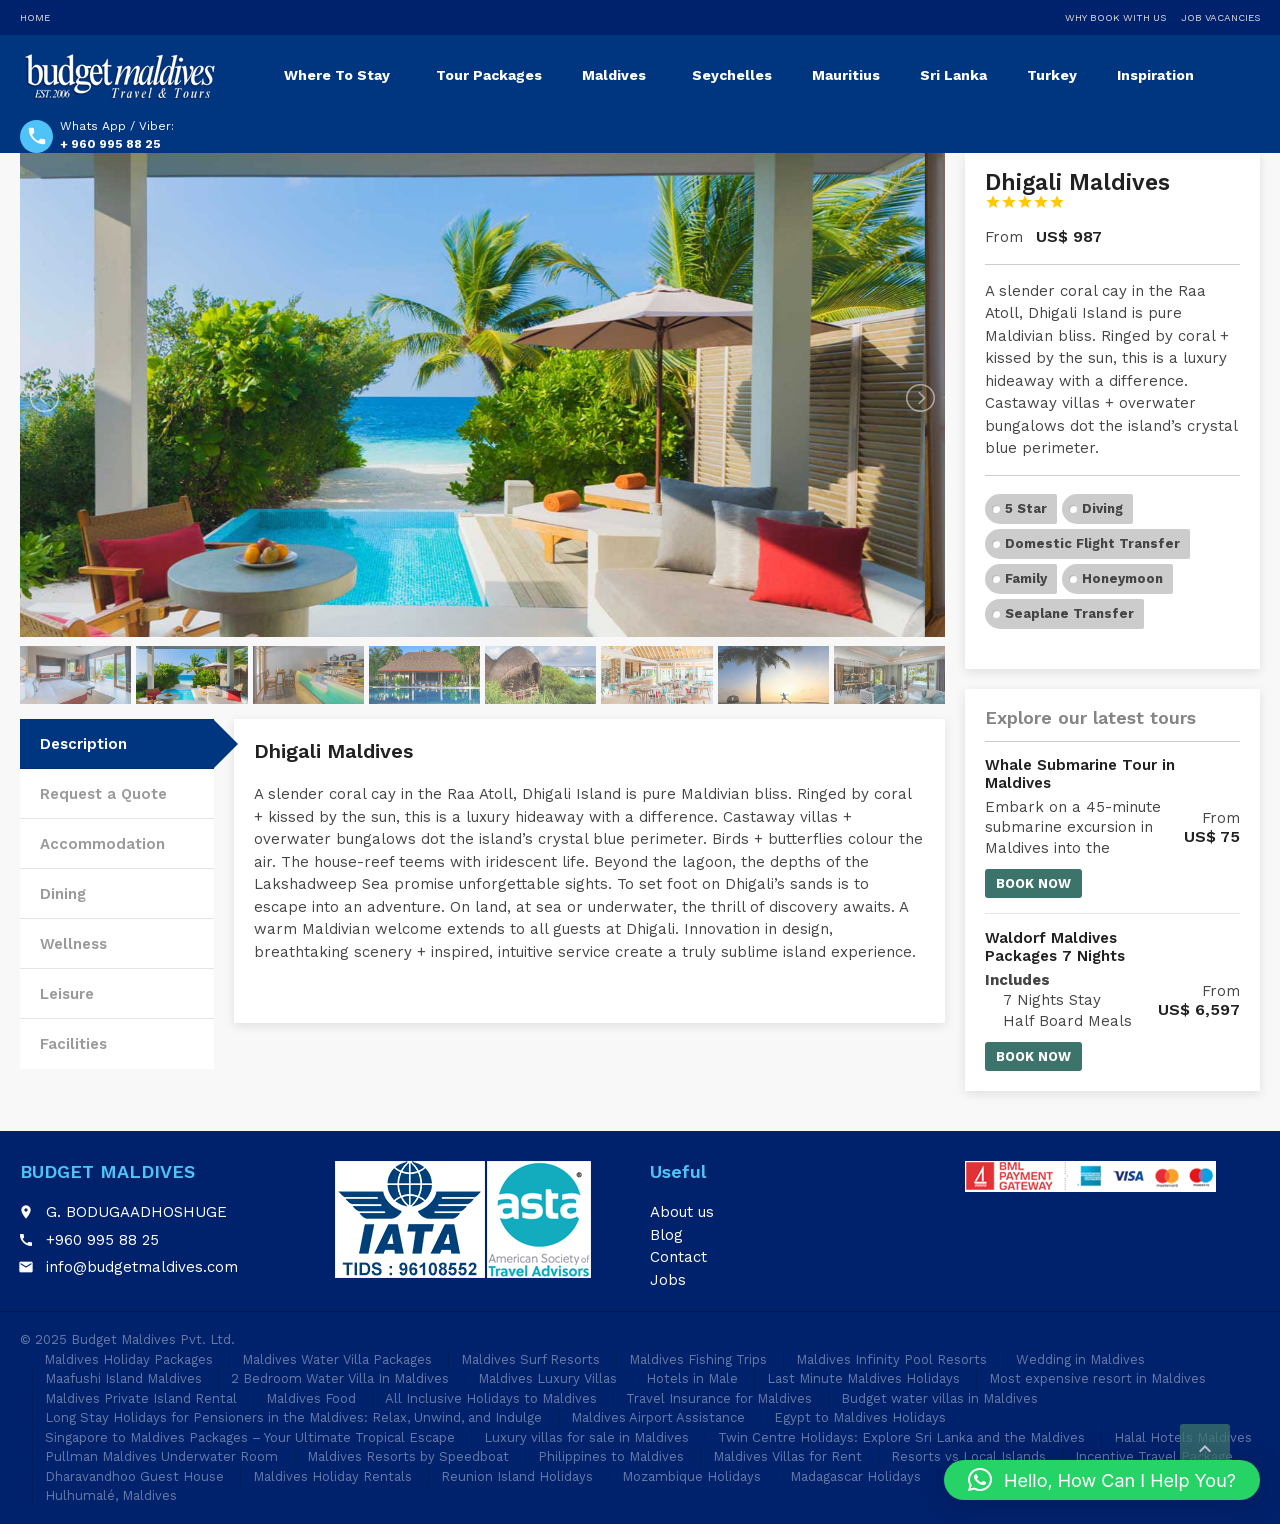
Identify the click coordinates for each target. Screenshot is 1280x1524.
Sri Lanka (953, 75)
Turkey (1052, 75)
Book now (1033, 883)
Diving (1102, 508)
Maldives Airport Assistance (658, 1417)
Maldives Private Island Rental (141, 1398)
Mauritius (846, 75)
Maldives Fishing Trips (698, 1359)
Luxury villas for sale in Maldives (586, 1437)
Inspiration (1155, 75)
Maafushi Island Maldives (123, 1378)
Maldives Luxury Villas (547, 1378)
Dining (63, 894)
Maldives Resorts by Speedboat (408, 1456)
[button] (1102, 1480)
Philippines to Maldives (611, 1456)
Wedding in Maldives (1080, 1359)
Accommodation (102, 844)
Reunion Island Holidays (517, 1476)
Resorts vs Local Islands (968, 1456)
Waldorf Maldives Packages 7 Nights (1055, 947)
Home (35, 17)
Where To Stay (337, 75)
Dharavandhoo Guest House (134, 1476)
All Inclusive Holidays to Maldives (491, 1398)
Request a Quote (103, 794)
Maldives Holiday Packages (128, 1359)
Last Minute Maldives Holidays (863, 1378)
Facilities (73, 1044)
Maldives (614, 75)
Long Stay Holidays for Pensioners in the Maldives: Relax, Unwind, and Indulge (293, 1417)
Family (1026, 578)
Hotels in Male (692, 1378)
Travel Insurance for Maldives (719, 1398)
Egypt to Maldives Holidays (860, 1417)
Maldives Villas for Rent (787, 1456)
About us (682, 1212)
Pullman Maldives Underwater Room (161, 1456)
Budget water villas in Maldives (939, 1398)
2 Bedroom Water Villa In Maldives (340, 1378)
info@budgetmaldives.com (142, 1267)
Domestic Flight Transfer (1092, 543)
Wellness (73, 944)
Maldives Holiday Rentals (332, 1476)
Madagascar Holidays (855, 1476)
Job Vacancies (1220, 17)
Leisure (67, 994)
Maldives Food (311, 1398)
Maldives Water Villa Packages (337, 1359)
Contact (678, 1257)
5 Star (1026, 508)
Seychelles (732, 75)
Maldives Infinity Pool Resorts (891, 1359)
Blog (666, 1235)
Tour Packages (489, 75)
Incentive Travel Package (1154, 1456)
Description (83, 744)
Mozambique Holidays (691, 1476)
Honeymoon (1122, 578)
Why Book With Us (1115, 17)
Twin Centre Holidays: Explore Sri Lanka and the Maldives (901, 1437)
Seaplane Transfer (1069, 613)
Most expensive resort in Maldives (1097, 1378)
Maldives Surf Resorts (530, 1359)
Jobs (668, 1280)
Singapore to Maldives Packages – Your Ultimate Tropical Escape (250, 1437)
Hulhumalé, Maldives (111, 1495)
